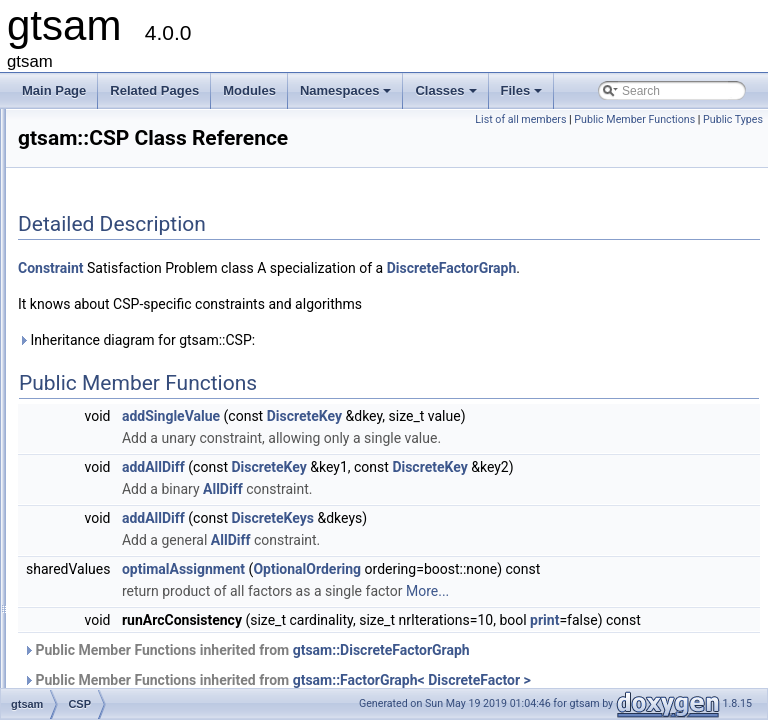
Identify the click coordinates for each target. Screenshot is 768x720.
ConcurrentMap (123, 145)
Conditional (112, 189)
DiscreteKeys (522, 590)
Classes (447, 96)
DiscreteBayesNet (130, 629)
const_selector (120, 233)
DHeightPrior (116, 563)
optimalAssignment (433, 641)
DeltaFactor (113, 497)
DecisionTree (117, 453)
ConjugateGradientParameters (163, 211)
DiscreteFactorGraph (333, 318)
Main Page (54, 90)
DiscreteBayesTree (133, 651)
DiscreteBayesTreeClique (150, 673)
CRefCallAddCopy (130, 365)
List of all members (583, 119)
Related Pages (154, 90)
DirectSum (110, 607)
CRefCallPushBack (133, 387)
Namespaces (347, 96)
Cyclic (98, 431)
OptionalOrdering (557, 641)
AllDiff (473, 561)
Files (523, 96)
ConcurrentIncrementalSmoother (169, 123)
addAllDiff (403, 517)
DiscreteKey (554, 466)
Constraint (109, 321)
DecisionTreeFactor (134, 475)
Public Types (733, 141)
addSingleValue (421, 466)
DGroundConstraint (133, 541)
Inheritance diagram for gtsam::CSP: (386, 390)
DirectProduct (118, 585)
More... (677, 685)
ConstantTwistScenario (143, 299)
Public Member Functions (697, 119)
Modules (249, 90)
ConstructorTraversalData (150, 343)
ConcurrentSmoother (137, 167)
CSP (94, 409)
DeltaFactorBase (126, 519)
